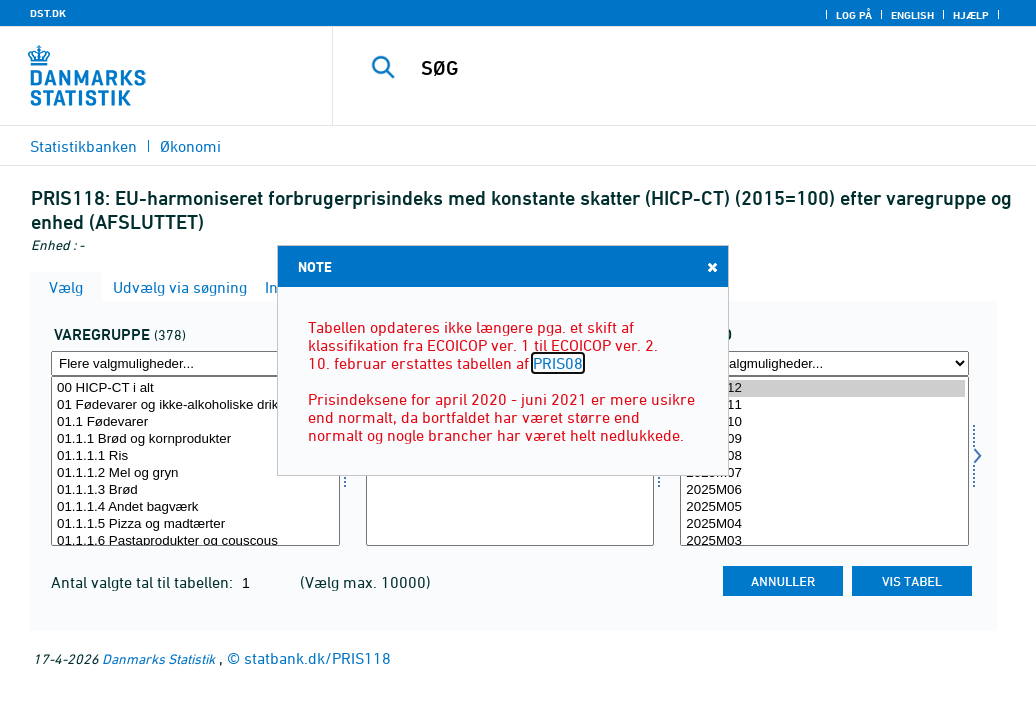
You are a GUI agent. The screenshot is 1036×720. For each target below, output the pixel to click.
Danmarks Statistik (158, 658)
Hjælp (971, 15)
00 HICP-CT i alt (195, 388)
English (912, 15)
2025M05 (824, 507)
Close (711, 266)
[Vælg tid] (824, 461)
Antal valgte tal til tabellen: (144, 582)
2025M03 (824, 541)
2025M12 (824, 388)
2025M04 (824, 524)
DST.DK (48, 13)
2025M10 (824, 422)
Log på (854, 15)
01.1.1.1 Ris (195, 456)
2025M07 (824, 473)
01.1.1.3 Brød (195, 490)
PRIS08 (558, 363)
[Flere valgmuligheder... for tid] (824, 363)
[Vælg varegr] (195, 461)
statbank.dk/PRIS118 (317, 658)
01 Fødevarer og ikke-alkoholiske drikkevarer (195, 405)
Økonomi (190, 146)
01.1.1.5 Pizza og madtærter (195, 524)
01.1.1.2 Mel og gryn (195, 473)
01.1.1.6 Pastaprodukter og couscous (195, 541)
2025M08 (824, 456)
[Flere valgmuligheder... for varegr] (195, 363)
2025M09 (824, 439)
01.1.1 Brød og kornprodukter (195, 439)
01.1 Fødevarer (195, 422)
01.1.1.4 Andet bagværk (195, 507)
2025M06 (824, 490)
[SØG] (690, 68)
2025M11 (824, 405)
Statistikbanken (83, 146)
